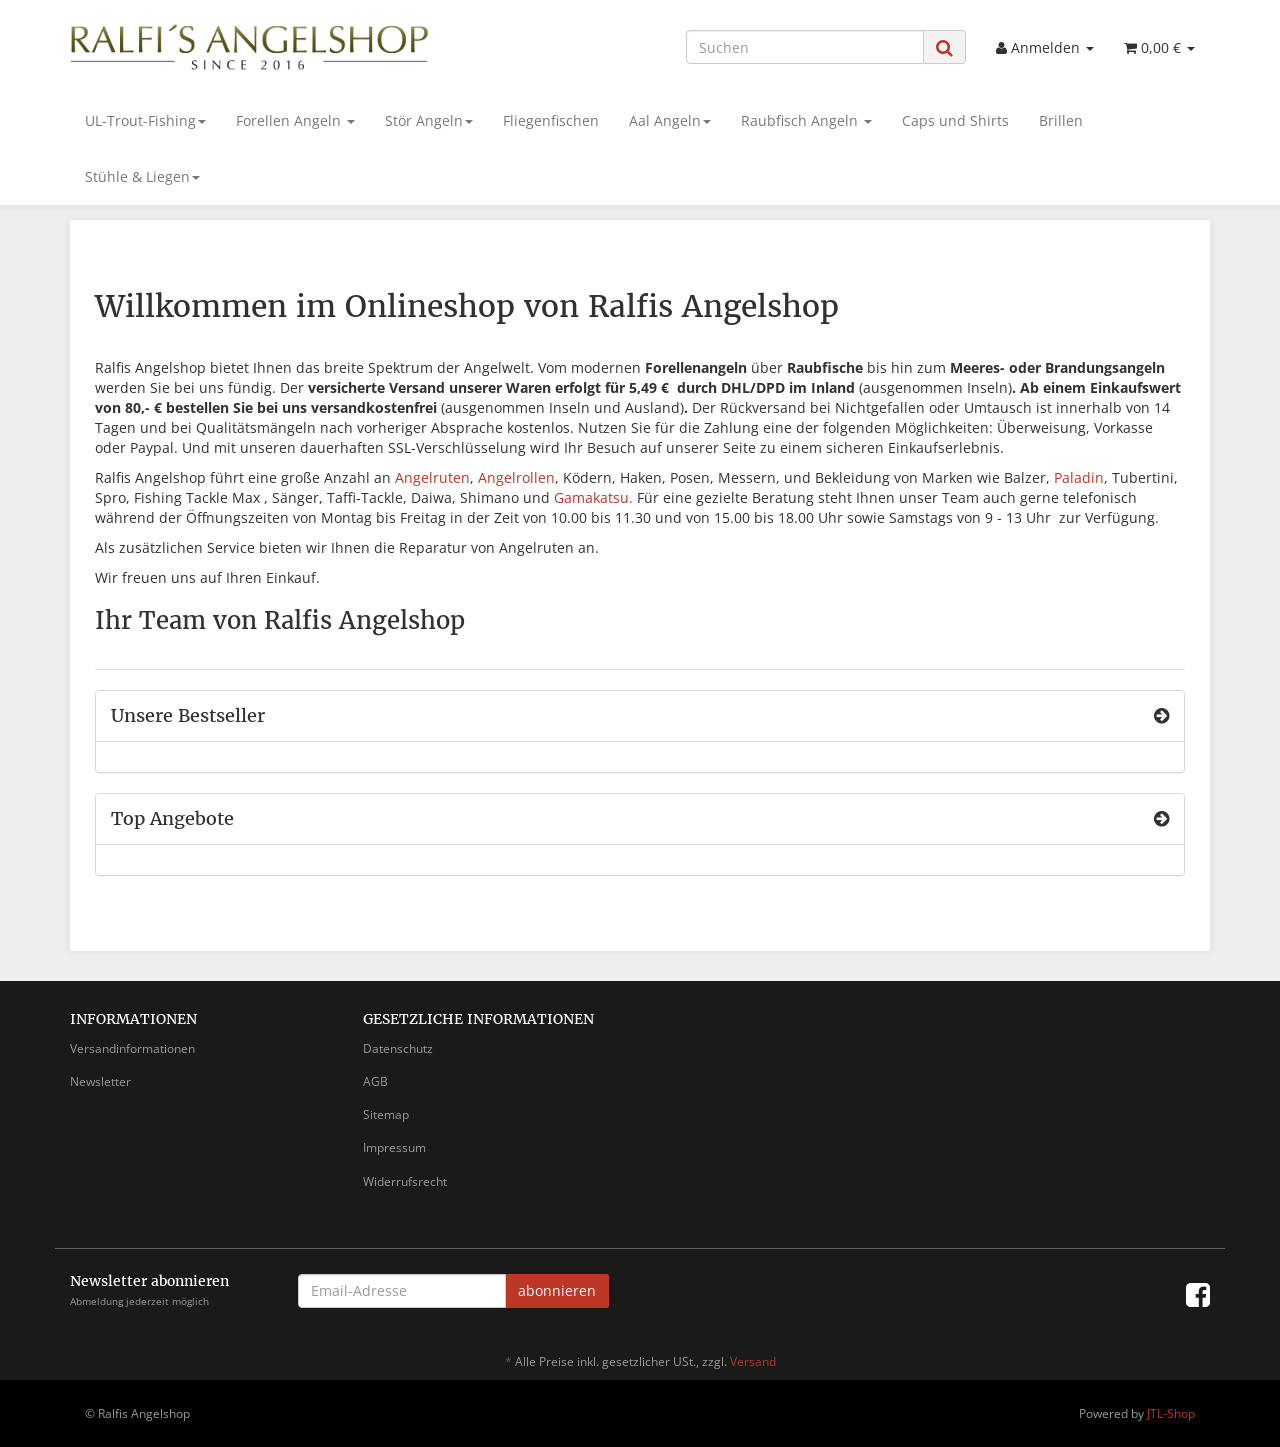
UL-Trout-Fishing (145, 120)
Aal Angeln (670, 120)
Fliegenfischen (551, 120)
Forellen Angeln (295, 120)
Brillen (1061, 120)
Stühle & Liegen (142, 176)
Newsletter (100, 1081)
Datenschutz (398, 1048)
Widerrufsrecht (405, 1181)
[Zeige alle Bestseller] (1161, 716)
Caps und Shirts (955, 120)
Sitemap (386, 1114)
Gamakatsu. (593, 497)
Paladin (1079, 477)
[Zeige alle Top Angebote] (1161, 819)
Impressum (394, 1147)
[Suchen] (805, 47)
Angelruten (432, 477)
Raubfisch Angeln (806, 120)
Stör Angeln (429, 120)
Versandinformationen (132, 1048)
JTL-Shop (1171, 1413)
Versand (753, 1361)
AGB (375, 1081)
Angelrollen (516, 477)
